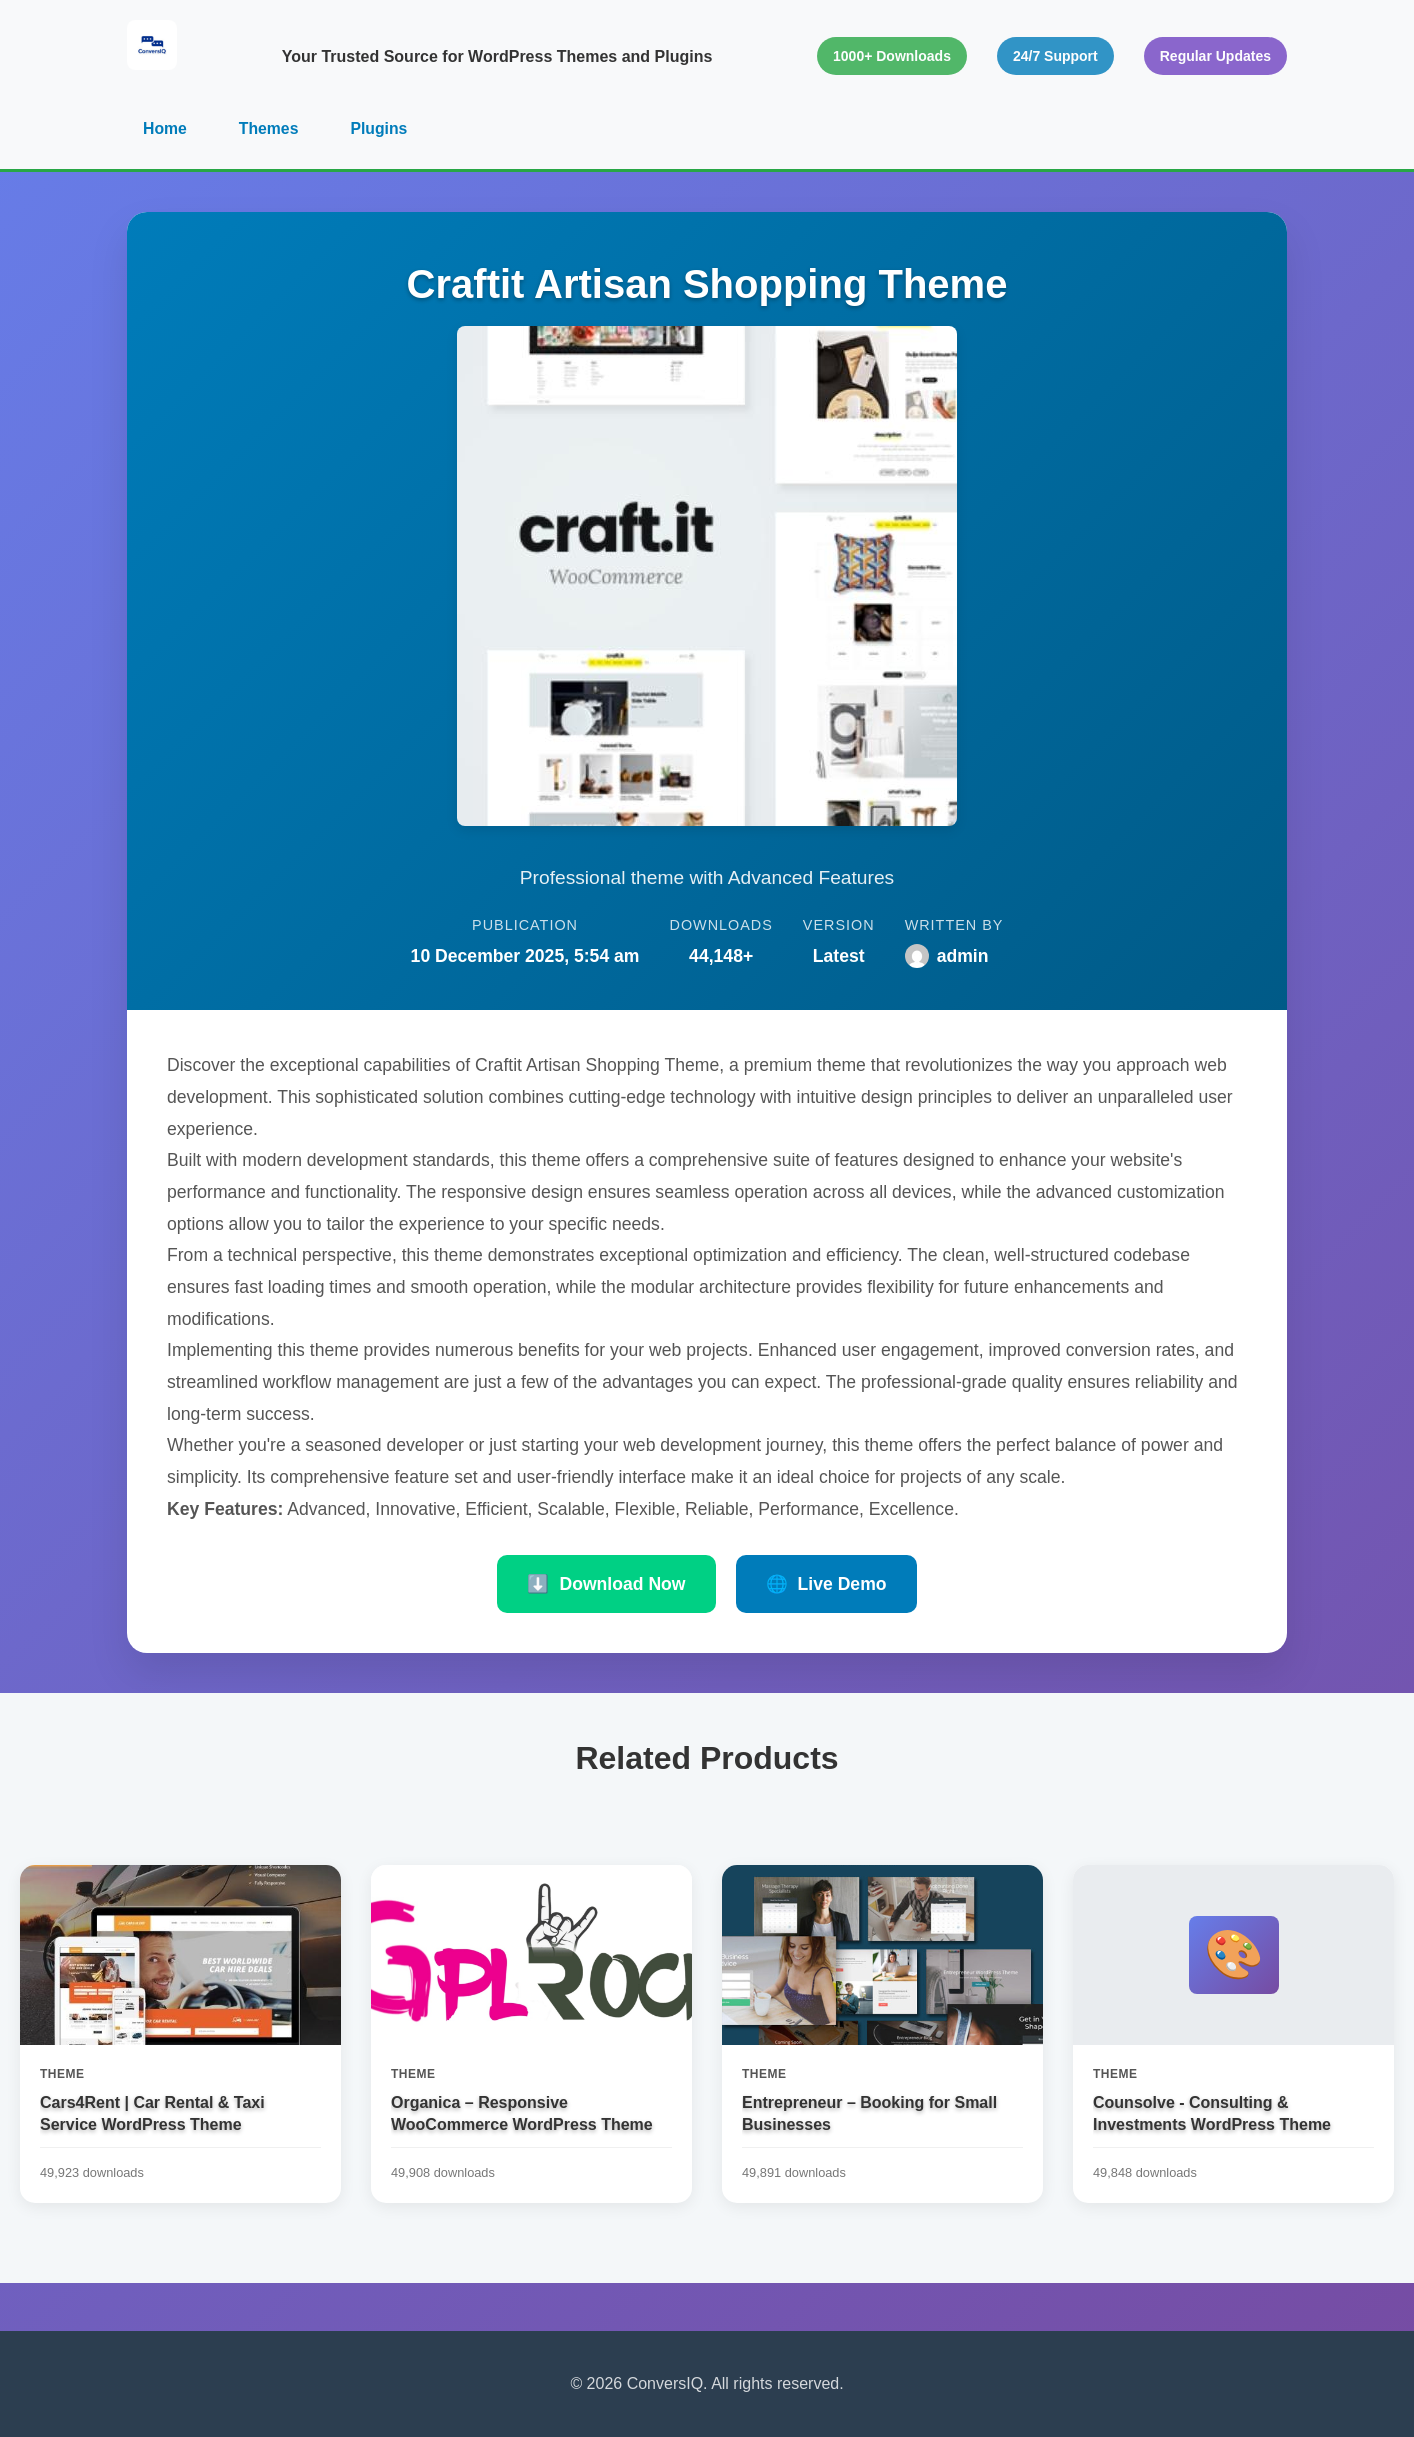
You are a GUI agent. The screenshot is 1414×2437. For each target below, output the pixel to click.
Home (165, 128)
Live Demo (826, 1585)
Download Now (606, 1585)
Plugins (381, 128)
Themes (269, 128)
